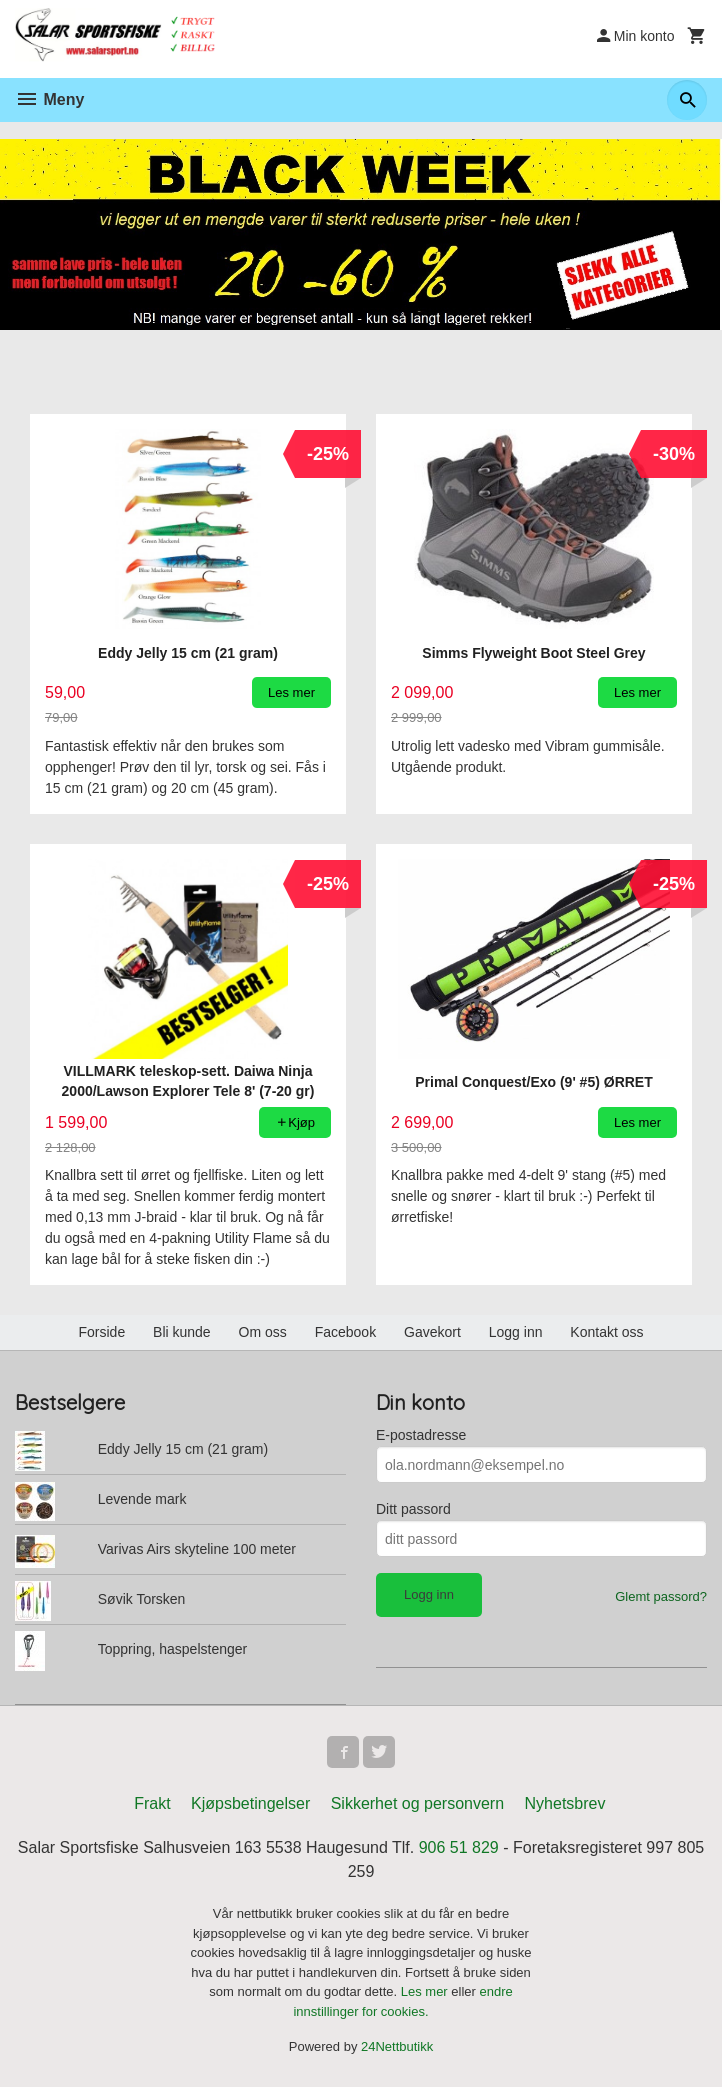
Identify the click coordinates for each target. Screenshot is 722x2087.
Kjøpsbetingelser (250, 1803)
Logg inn (516, 1332)
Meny (49, 99)
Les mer (426, 1991)
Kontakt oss (606, 1332)
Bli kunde (182, 1332)
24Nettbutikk (397, 2046)
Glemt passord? (661, 1596)
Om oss (263, 1332)
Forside (101, 1332)
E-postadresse (421, 1435)
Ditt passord (413, 1509)
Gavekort (432, 1332)
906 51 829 (459, 1847)
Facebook (345, 1332)
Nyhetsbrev (565, 1803)
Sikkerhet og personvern (417, 1803)
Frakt (152, 1803)
